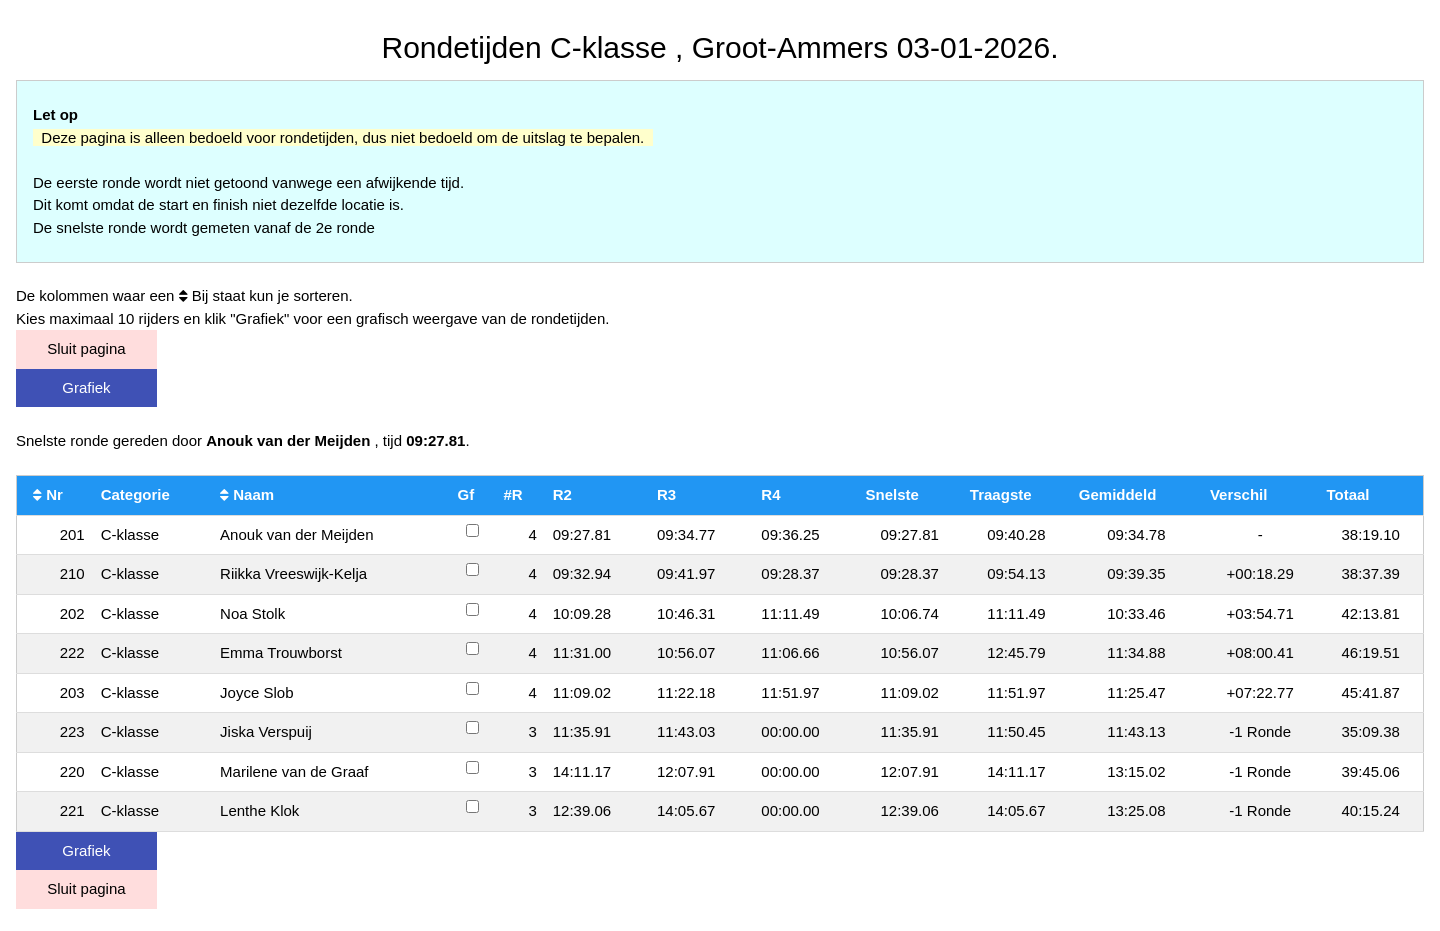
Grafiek (86, 387)
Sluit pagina (86, 348)
